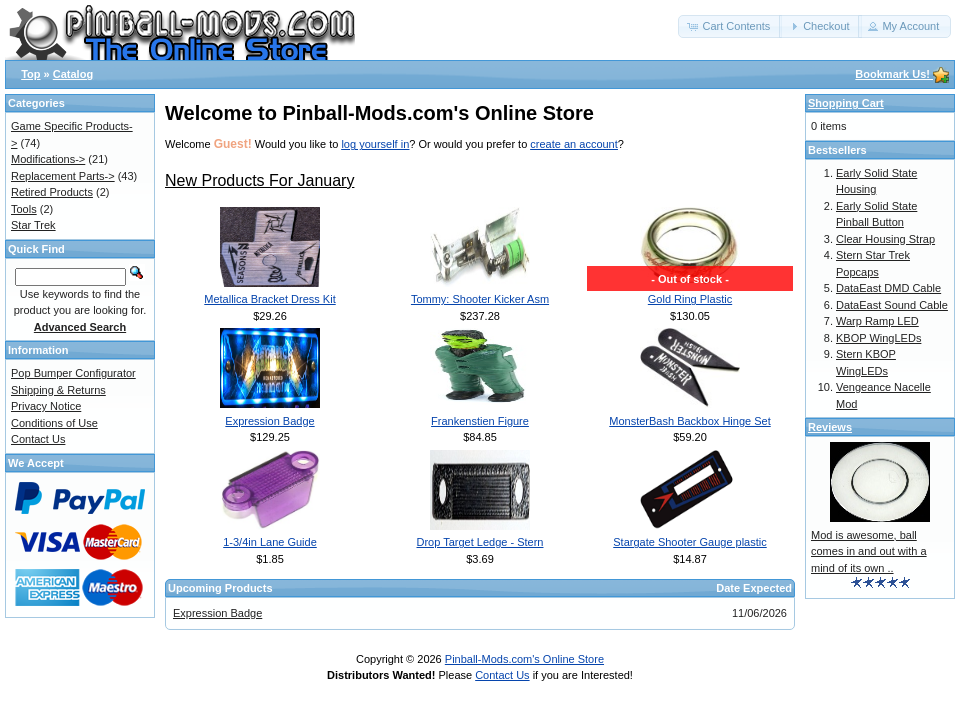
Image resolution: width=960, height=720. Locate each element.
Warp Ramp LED (877, 321)
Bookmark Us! (902, 74)
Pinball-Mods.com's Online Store (524, 659)
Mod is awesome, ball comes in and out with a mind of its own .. (869, 551)
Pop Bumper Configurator (73, 373)
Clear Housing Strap (885, 239)
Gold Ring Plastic (690, 299)
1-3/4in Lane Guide (270, 542)
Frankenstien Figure (480, 421)
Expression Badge (269, 421)
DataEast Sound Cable (892, 305)
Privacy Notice (46, 406)
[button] (730, 26)
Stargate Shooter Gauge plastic (689, 542)
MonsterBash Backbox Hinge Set (689, 421)
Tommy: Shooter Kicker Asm (480, 299)
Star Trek (33, 225)
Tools (24, 209)
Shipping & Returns (58, 390)
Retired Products (52, 192)
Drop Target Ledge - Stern (480, 542)
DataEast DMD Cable (888, 288)
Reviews (830, 427)
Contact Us (38, 439)
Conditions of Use (54, 423)
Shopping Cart (846, 103)
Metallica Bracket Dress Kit (269, 299)
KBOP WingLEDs (878, 338)
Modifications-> (48, 159)
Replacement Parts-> (63, 176)
